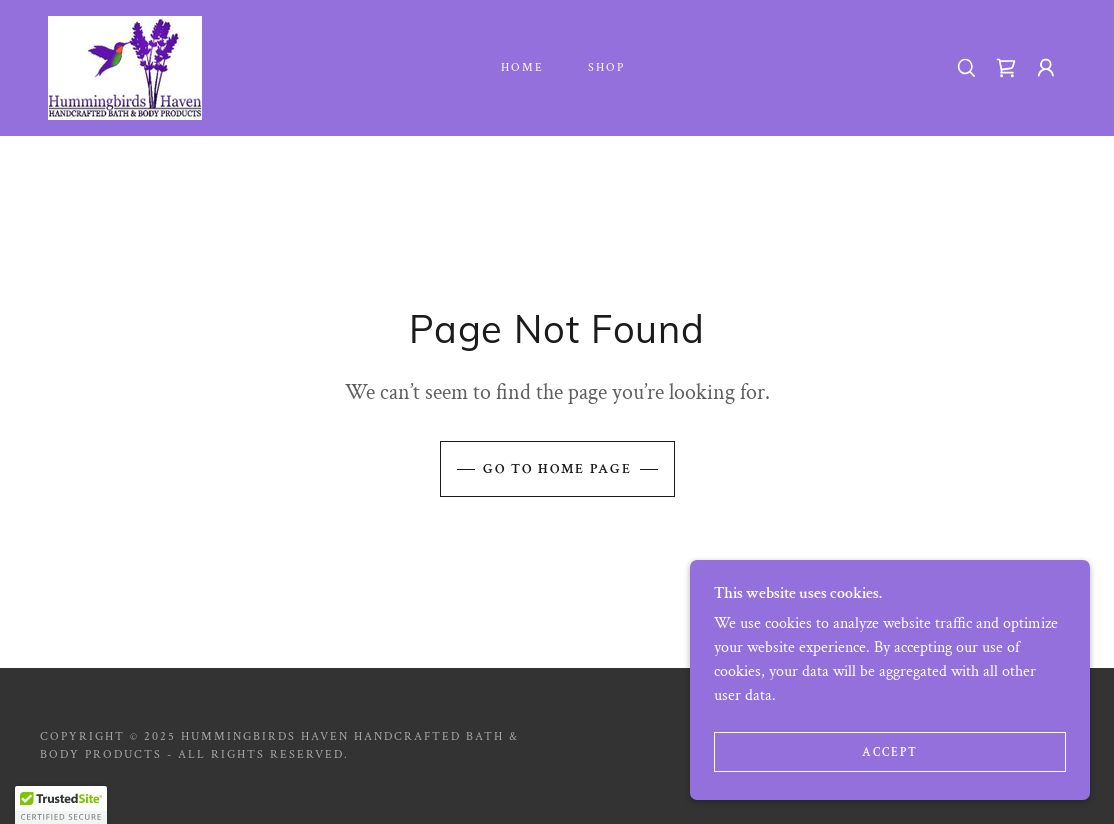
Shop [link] (606, 67)
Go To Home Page (557, 469)
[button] (1046, 68)
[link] (125, 66)
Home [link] (522, 67)
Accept (890, 752)
